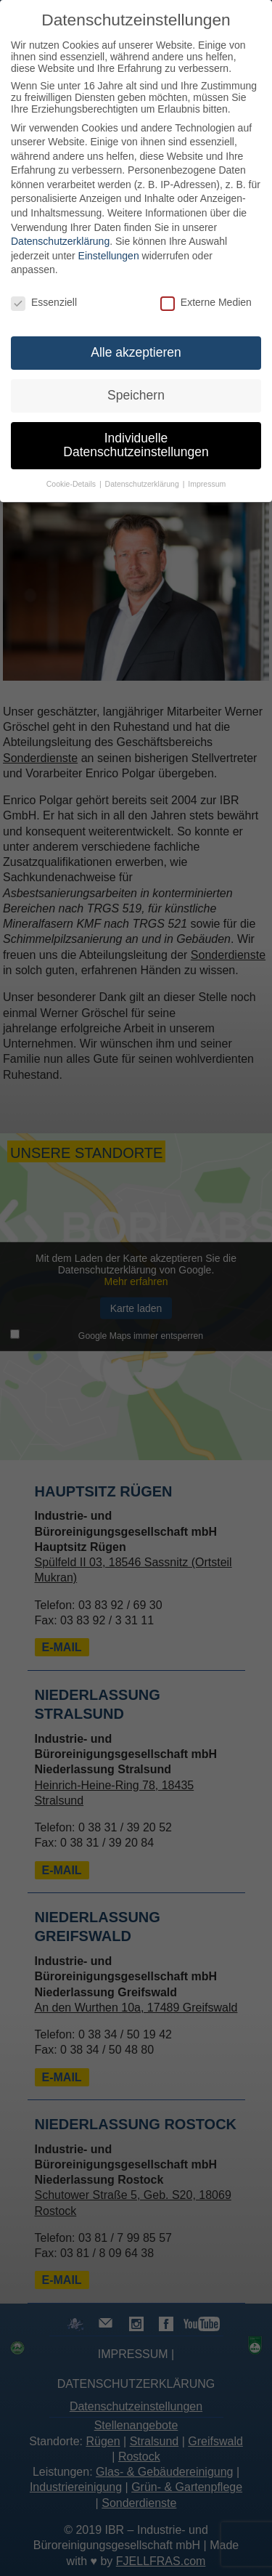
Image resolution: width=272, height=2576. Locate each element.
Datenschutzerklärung (60, 241)
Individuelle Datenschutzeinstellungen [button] (135, 445)
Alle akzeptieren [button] (136, 352)
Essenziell (44, 302)
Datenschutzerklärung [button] (143, 483)
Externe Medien (206, 302)
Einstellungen (108, 256)
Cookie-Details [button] (72, 483)
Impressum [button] (207, 483)
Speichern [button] (136, 395)
